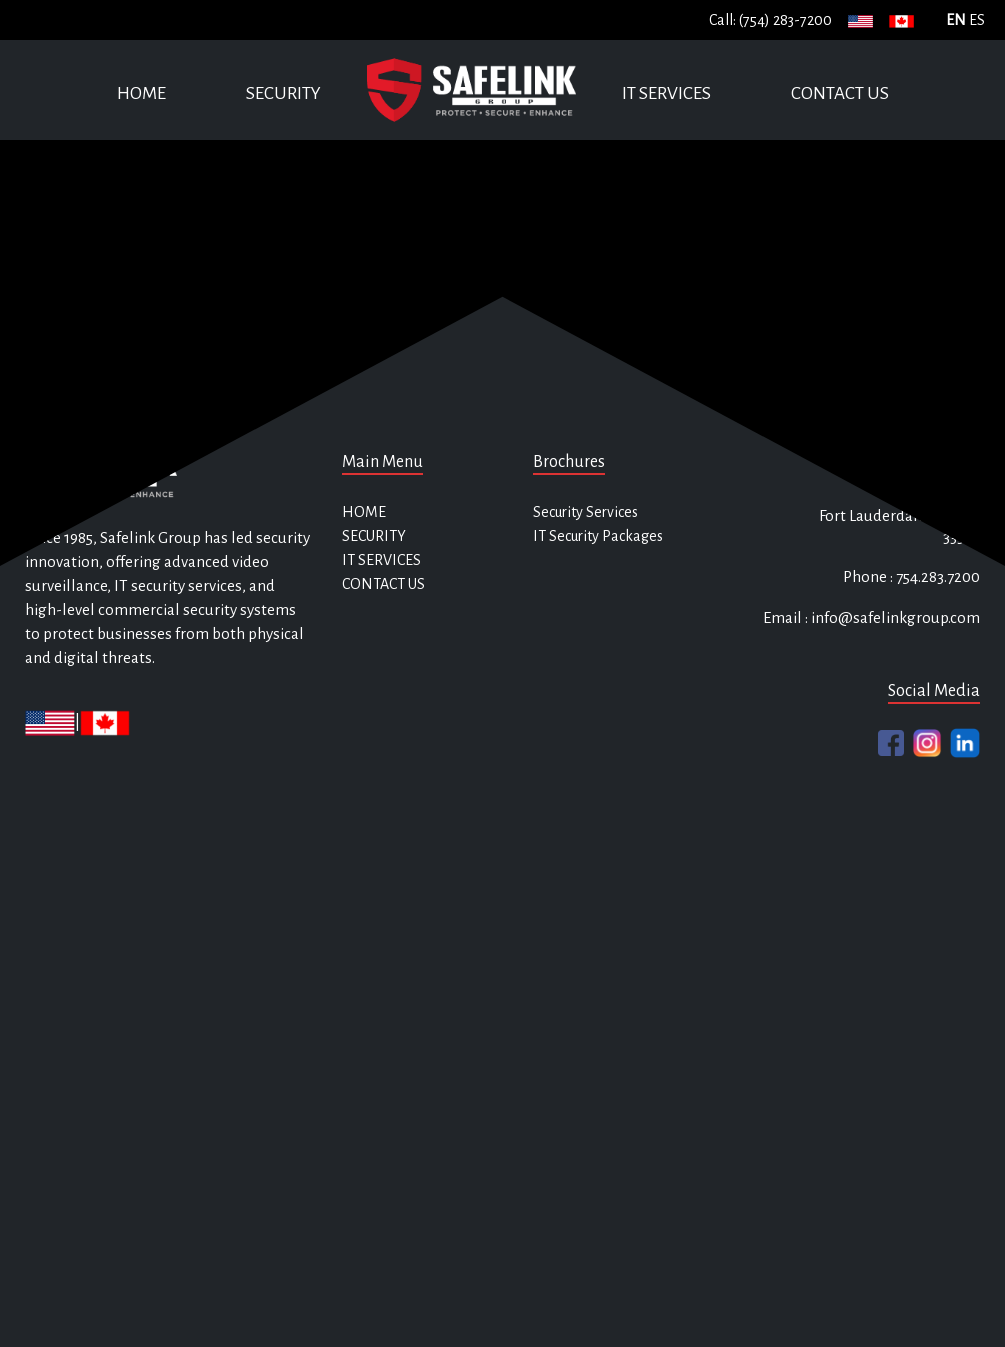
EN (956, 20)
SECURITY (283, 93)
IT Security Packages (598, 536)
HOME (141, 93)
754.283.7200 (936, 576)
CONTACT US (840, 93)
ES (977, 20)
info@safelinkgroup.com (895, 617)
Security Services (585, 512)
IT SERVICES (666, 93)
